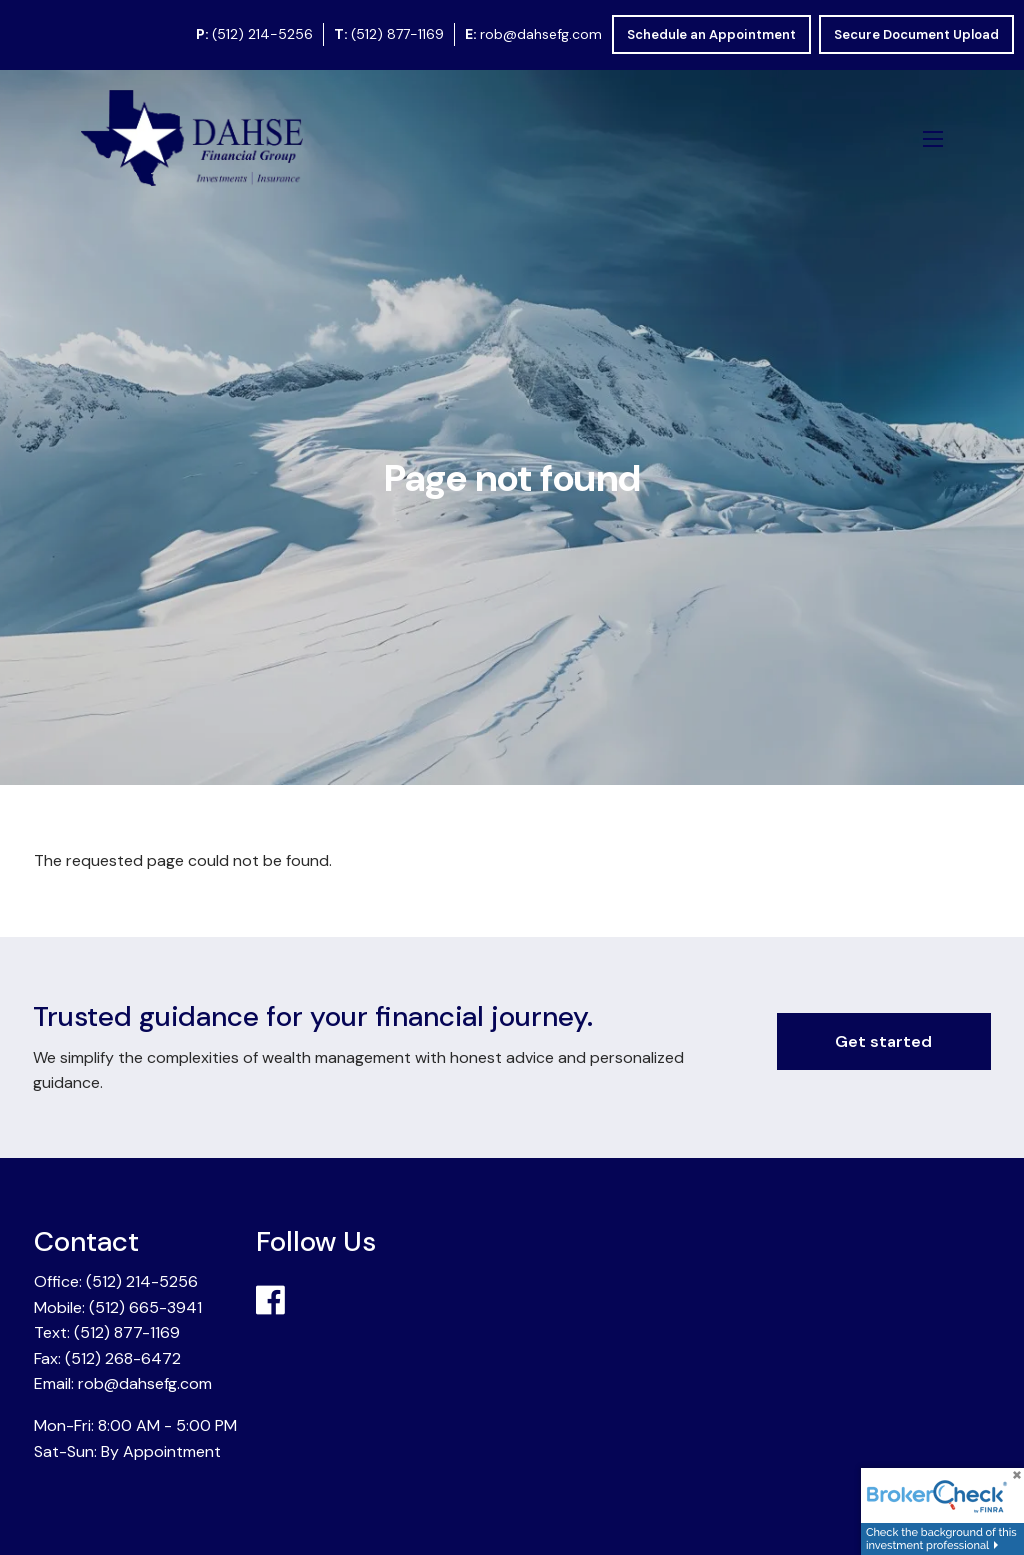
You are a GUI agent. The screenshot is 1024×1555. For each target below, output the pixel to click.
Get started (883, 1041)
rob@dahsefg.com (541, 34)
